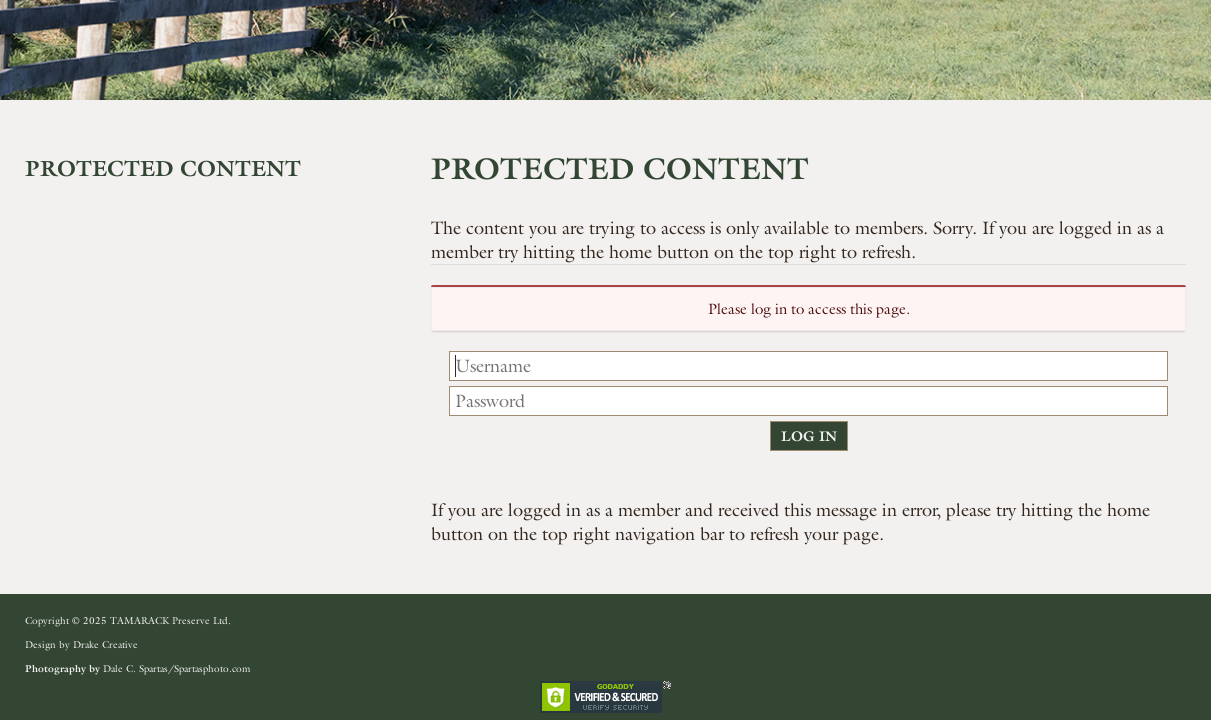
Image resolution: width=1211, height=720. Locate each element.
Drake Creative (105, 644)
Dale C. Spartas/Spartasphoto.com (176, 668)
